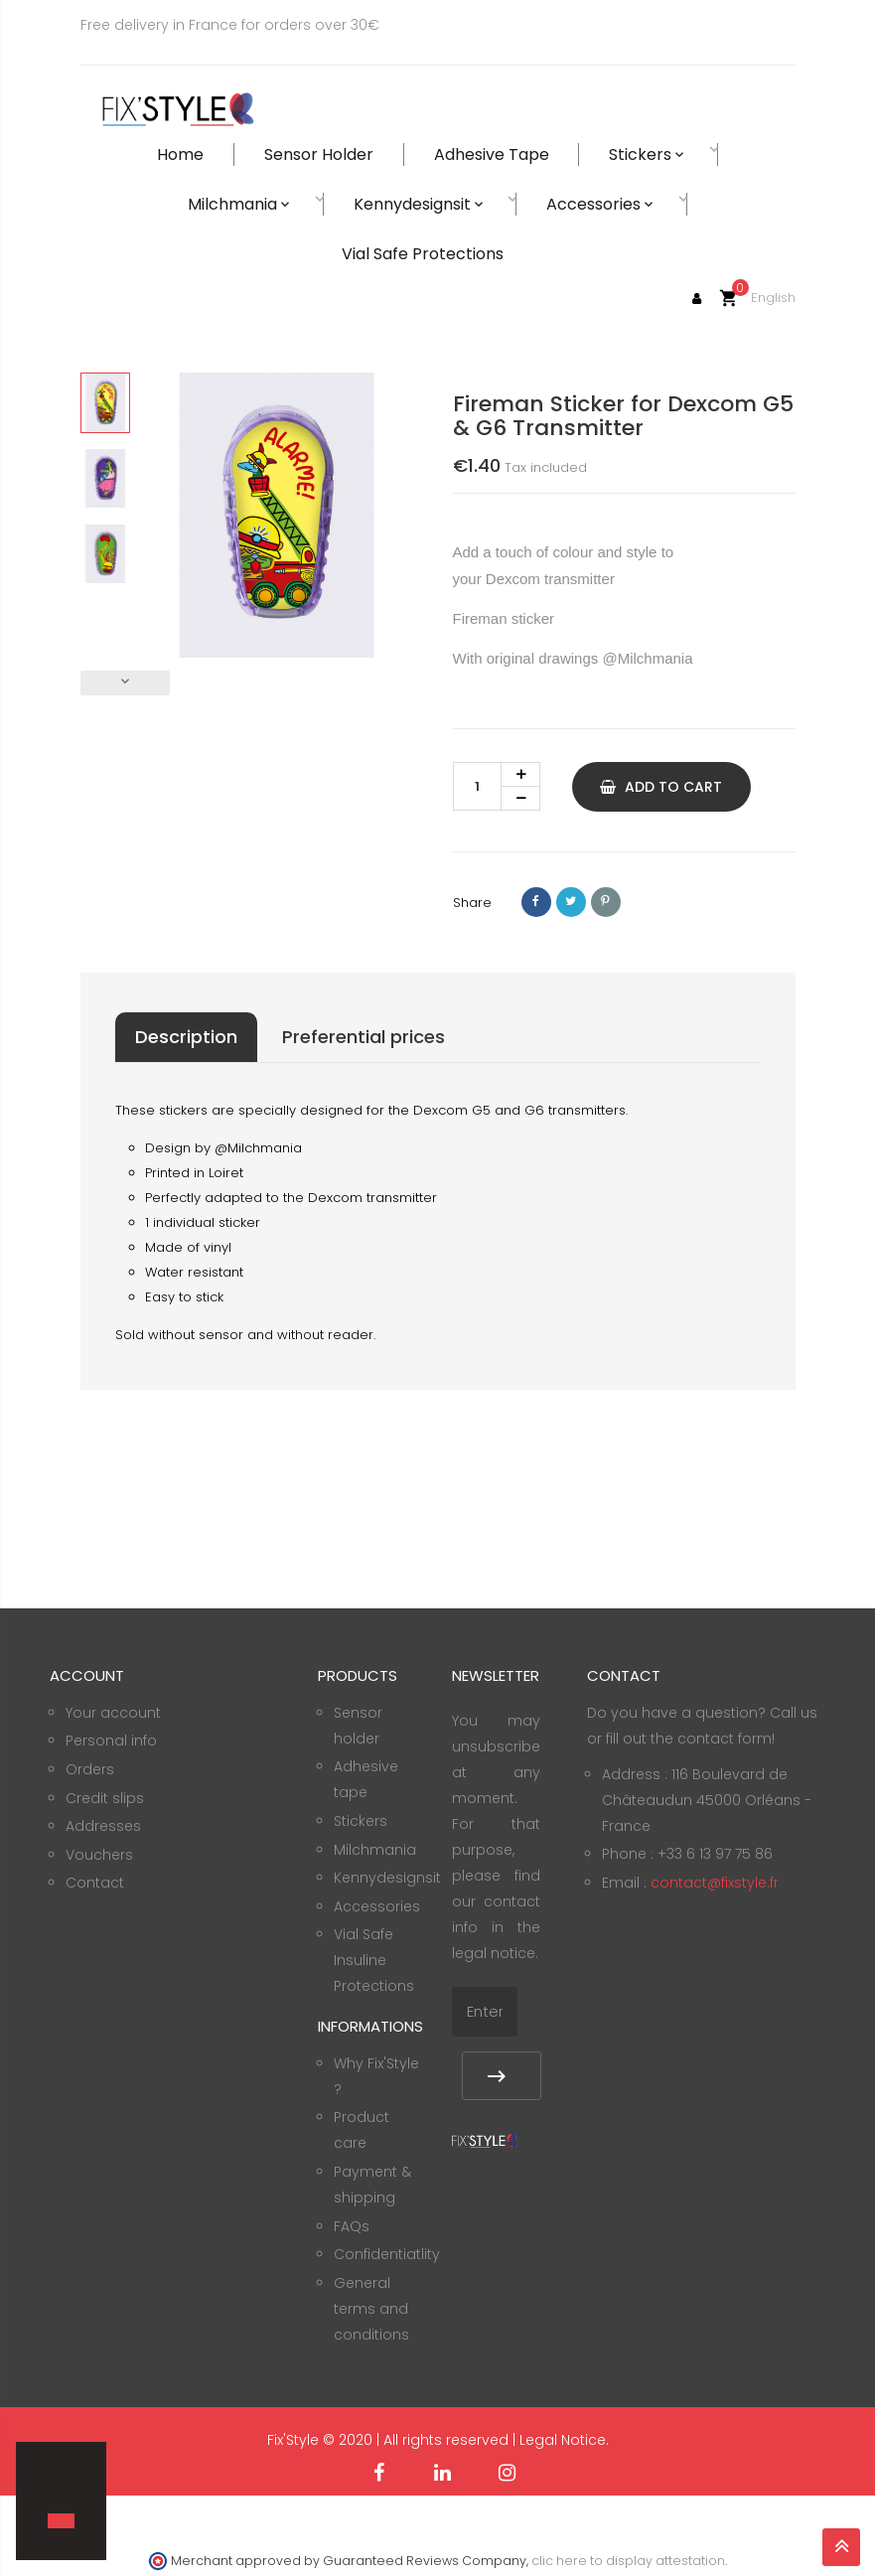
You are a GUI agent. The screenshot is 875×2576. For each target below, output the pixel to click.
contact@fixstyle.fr (715, 1883)
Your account (113, 1713)
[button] (51, 2487)
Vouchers (99, 1855)
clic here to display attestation (628, 2560)
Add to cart (661, 787)
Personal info (111, 1740)
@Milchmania (647, 658)
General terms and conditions (371, 2309)
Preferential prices (363, 1036)
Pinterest (606, 902)
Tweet (571, 902)
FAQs (351, 2226)
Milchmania (375, 1850)
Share (536, 902)
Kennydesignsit (387, 1878)
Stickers (360, 1821)
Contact (95, 1883)
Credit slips (105, 1798)
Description (186, 1036)
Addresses (103, 1826)
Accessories (377, 1906)
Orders (90, 1769)
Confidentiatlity (387, 2254)
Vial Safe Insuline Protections (374, 1960)
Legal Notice (562, 2440)
